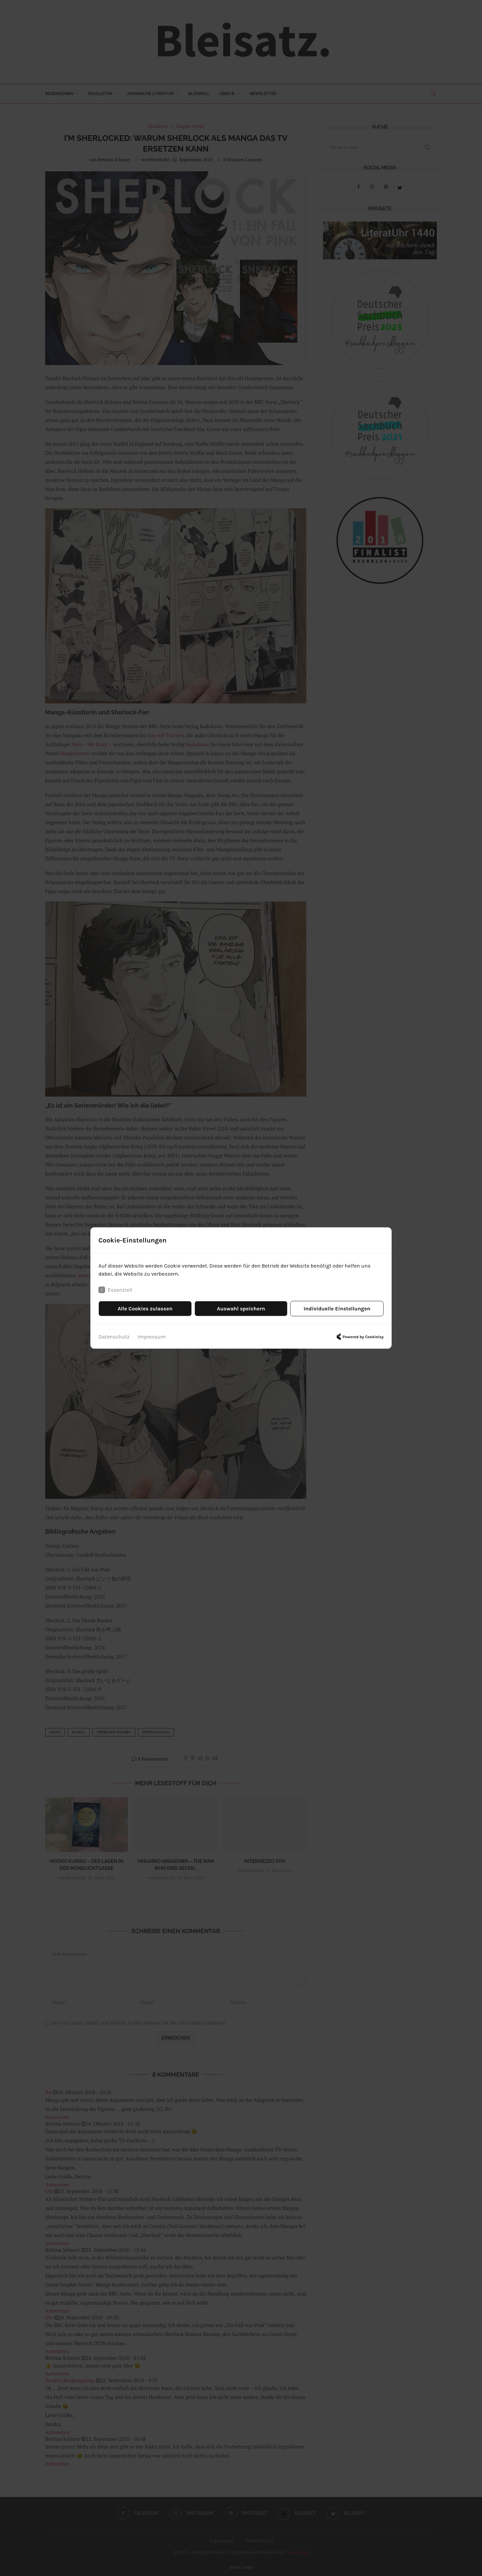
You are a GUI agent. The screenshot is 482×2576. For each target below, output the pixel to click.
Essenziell (115, 1290)
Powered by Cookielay (359, 1337)
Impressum (152, 1337)
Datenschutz (114, 1337)
